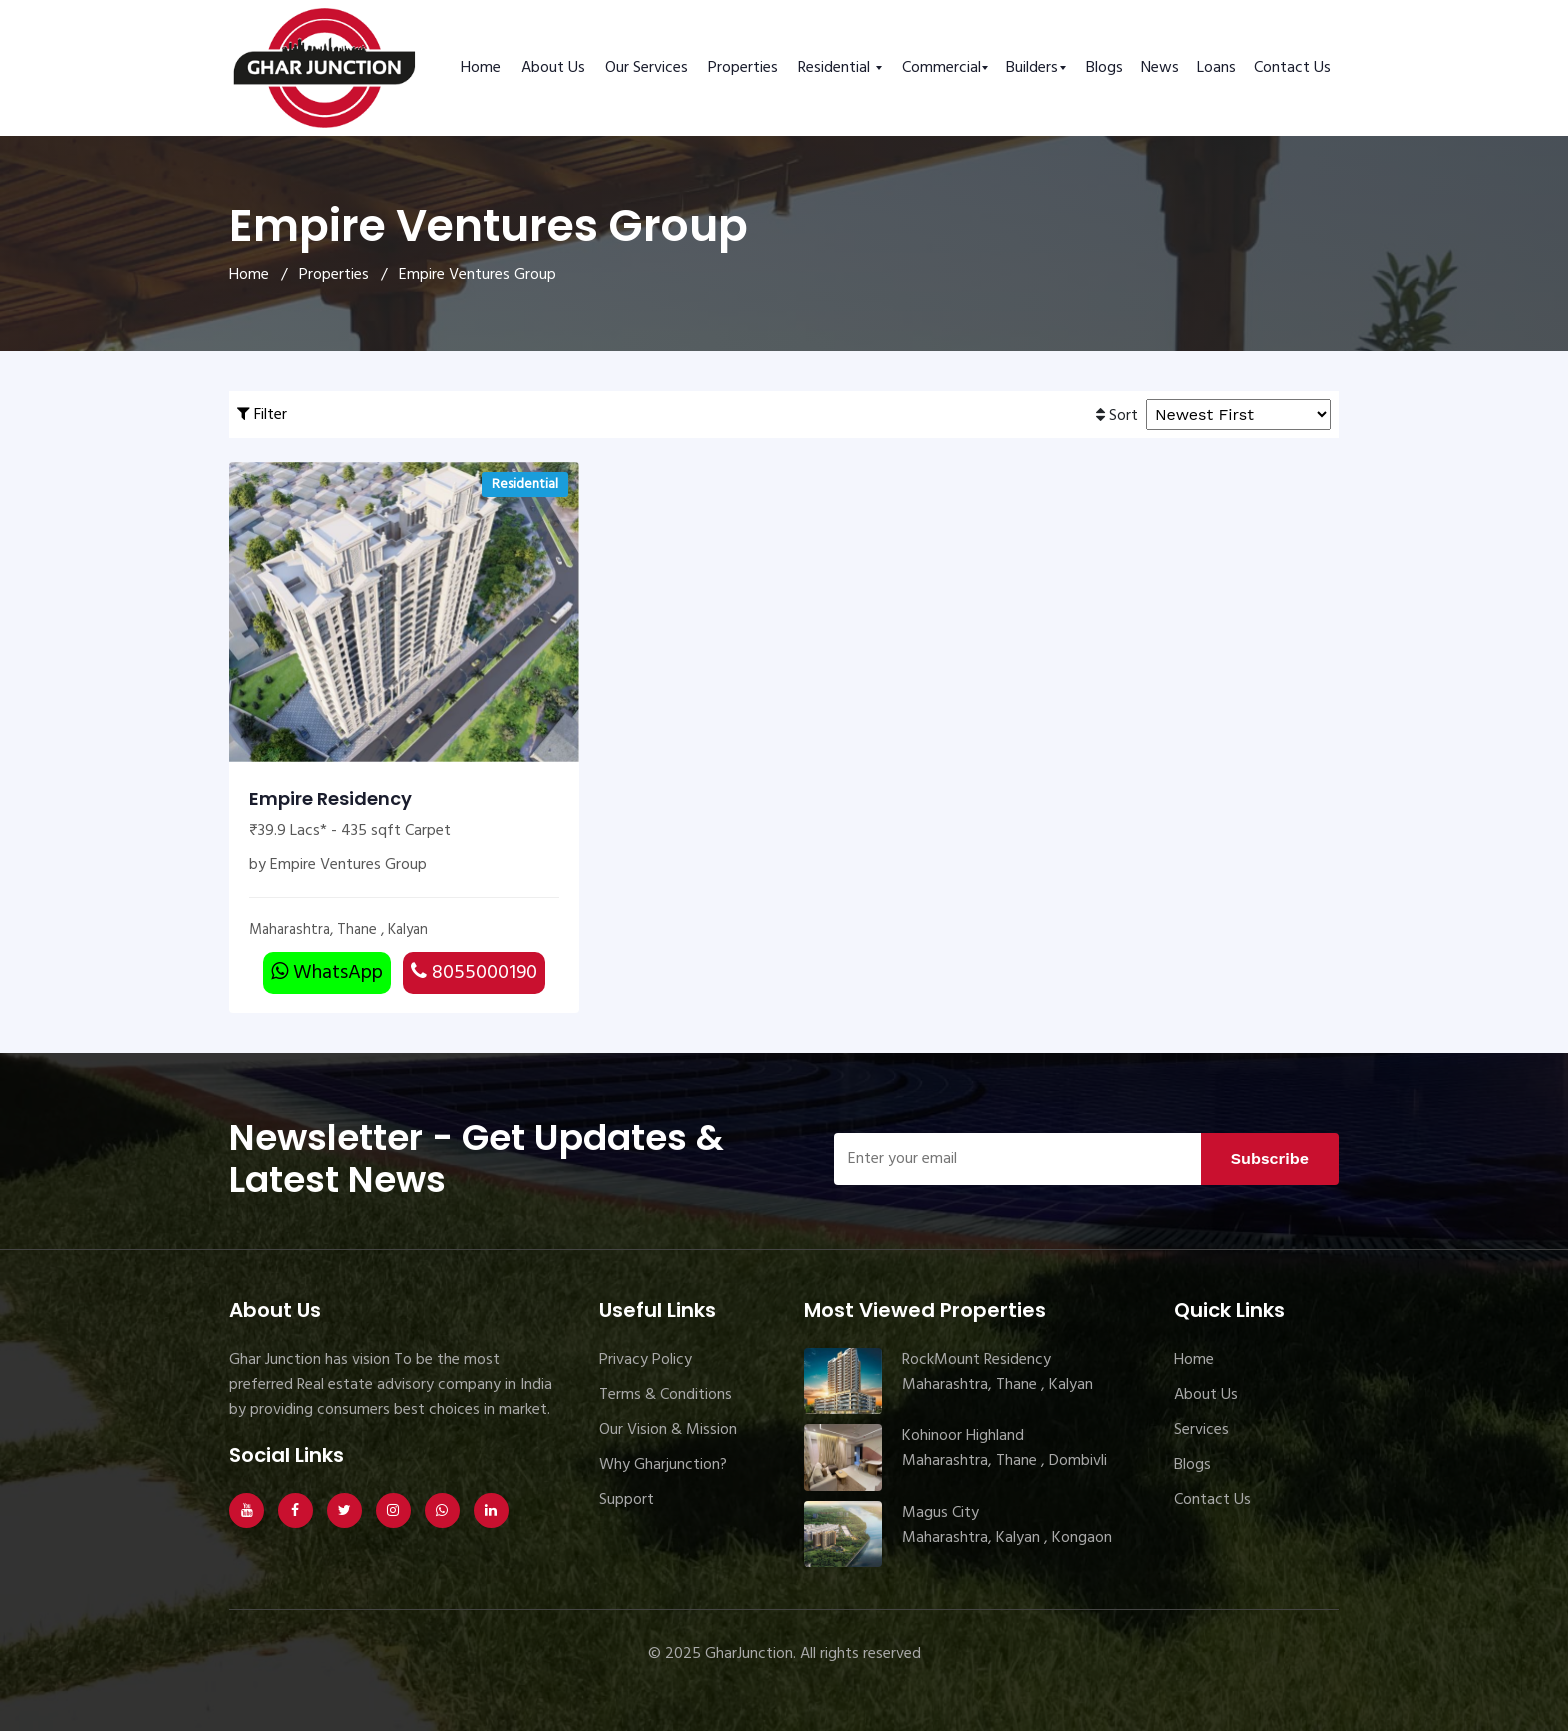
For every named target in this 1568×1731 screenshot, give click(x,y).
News (1160, 68)
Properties (743, 68)
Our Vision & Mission (668, 1430)
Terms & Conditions (665, 1395)
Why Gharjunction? (663, 1465)
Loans (1216, 68)
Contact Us (1292, 68)
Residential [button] (836, 68)
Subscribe (1270, 1158)
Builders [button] (1032, 68)
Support (626, 1500)
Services (1201, 1430)
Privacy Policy (645, 1360)
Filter (262, 415)
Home (481, 68)
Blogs (1104, 68)
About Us (553, 68)
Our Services (646, 68)
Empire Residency (330, 799)
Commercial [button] (941, 68)
